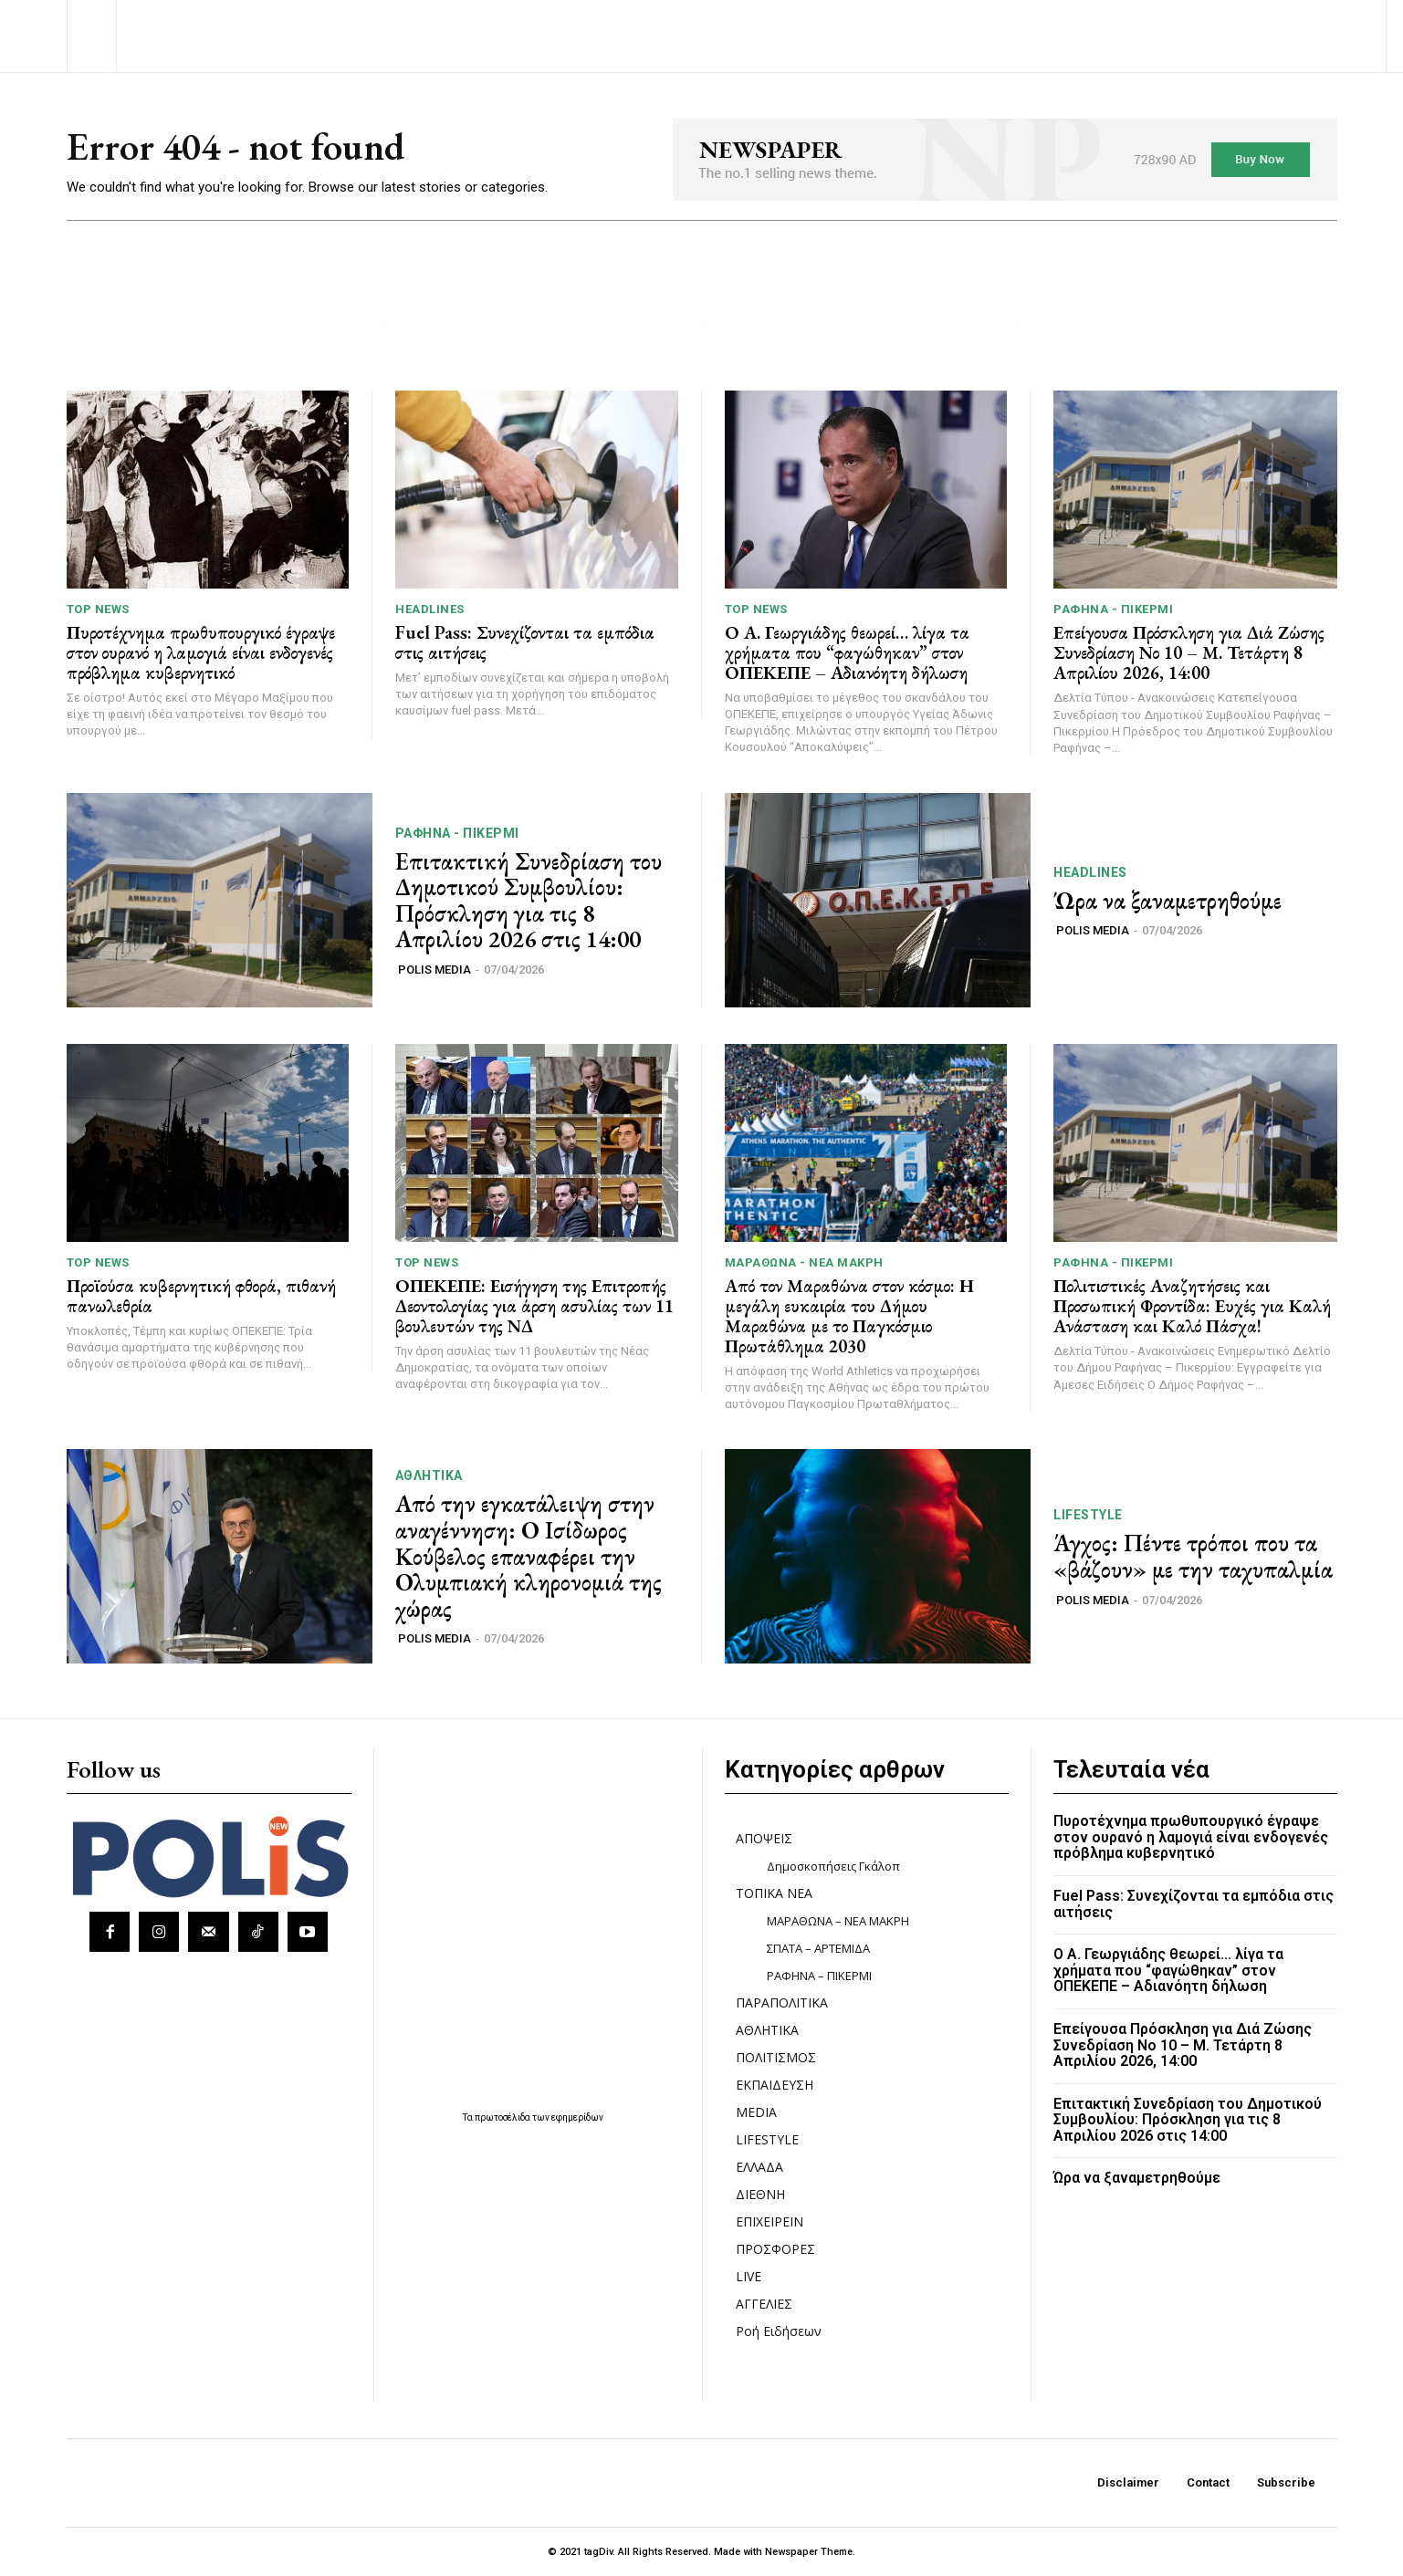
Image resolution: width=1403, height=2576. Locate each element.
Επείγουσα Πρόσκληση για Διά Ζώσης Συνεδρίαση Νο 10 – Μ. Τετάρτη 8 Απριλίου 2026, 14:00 (1188, 652)
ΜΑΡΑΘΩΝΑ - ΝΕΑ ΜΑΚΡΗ (804, 1262)
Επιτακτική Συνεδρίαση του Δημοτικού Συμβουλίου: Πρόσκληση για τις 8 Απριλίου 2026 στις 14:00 (528, 900)
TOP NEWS (98, 609)
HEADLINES (430, 609)
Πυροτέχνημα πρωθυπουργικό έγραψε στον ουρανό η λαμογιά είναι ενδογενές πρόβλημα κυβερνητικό (201, 652)
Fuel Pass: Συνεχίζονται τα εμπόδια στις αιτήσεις (524, 642)
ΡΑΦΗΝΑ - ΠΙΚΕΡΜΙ (1113, 609)
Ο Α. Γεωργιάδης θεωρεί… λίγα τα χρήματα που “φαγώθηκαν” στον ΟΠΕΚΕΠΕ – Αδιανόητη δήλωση (847, 652)
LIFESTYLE (1088, 1514)
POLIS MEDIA (434, 969)
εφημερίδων (577, 2117)
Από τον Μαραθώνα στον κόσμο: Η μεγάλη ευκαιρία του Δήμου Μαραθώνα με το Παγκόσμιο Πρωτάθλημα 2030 (849, 1316)
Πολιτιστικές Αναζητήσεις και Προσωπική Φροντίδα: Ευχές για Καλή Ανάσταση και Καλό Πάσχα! (1192, 1306)
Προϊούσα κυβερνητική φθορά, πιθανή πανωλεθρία (201, 1296)
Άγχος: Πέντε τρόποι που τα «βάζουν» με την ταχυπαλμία (1193, 1556)
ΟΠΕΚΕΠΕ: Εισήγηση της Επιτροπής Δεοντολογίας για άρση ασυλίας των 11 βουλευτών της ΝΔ (534, 1306)
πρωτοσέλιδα (503, 2117)
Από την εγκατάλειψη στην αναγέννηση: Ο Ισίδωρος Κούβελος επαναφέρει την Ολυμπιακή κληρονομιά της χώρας (528, 1555)
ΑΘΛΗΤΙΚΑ (429, 1475)
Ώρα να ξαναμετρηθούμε (1167, 900)
